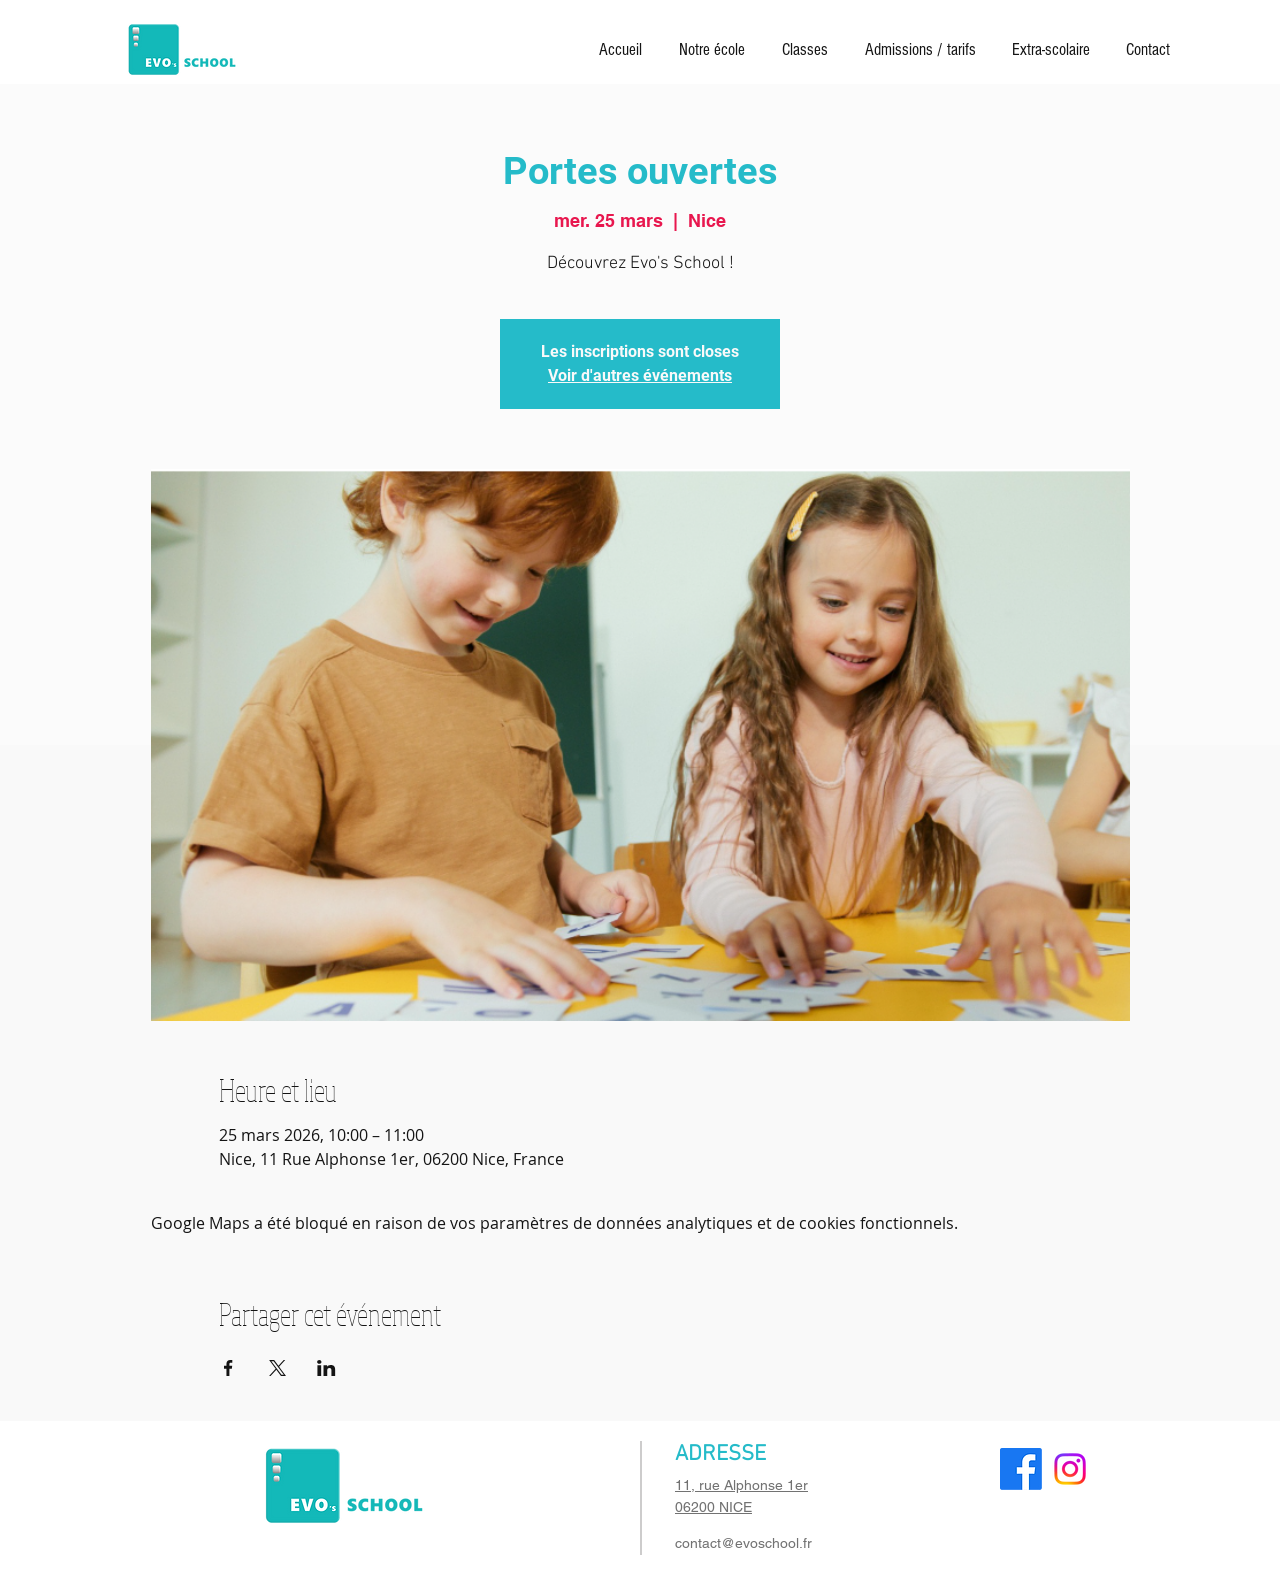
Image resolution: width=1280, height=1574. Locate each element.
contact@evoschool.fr (743, 1543)
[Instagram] (1070, 1469)
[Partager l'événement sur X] (277, 1368)
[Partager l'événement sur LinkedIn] (326, 1368)
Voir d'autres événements (640, 375)
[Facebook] (1021, 1469)
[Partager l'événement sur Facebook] (228, 1368)
